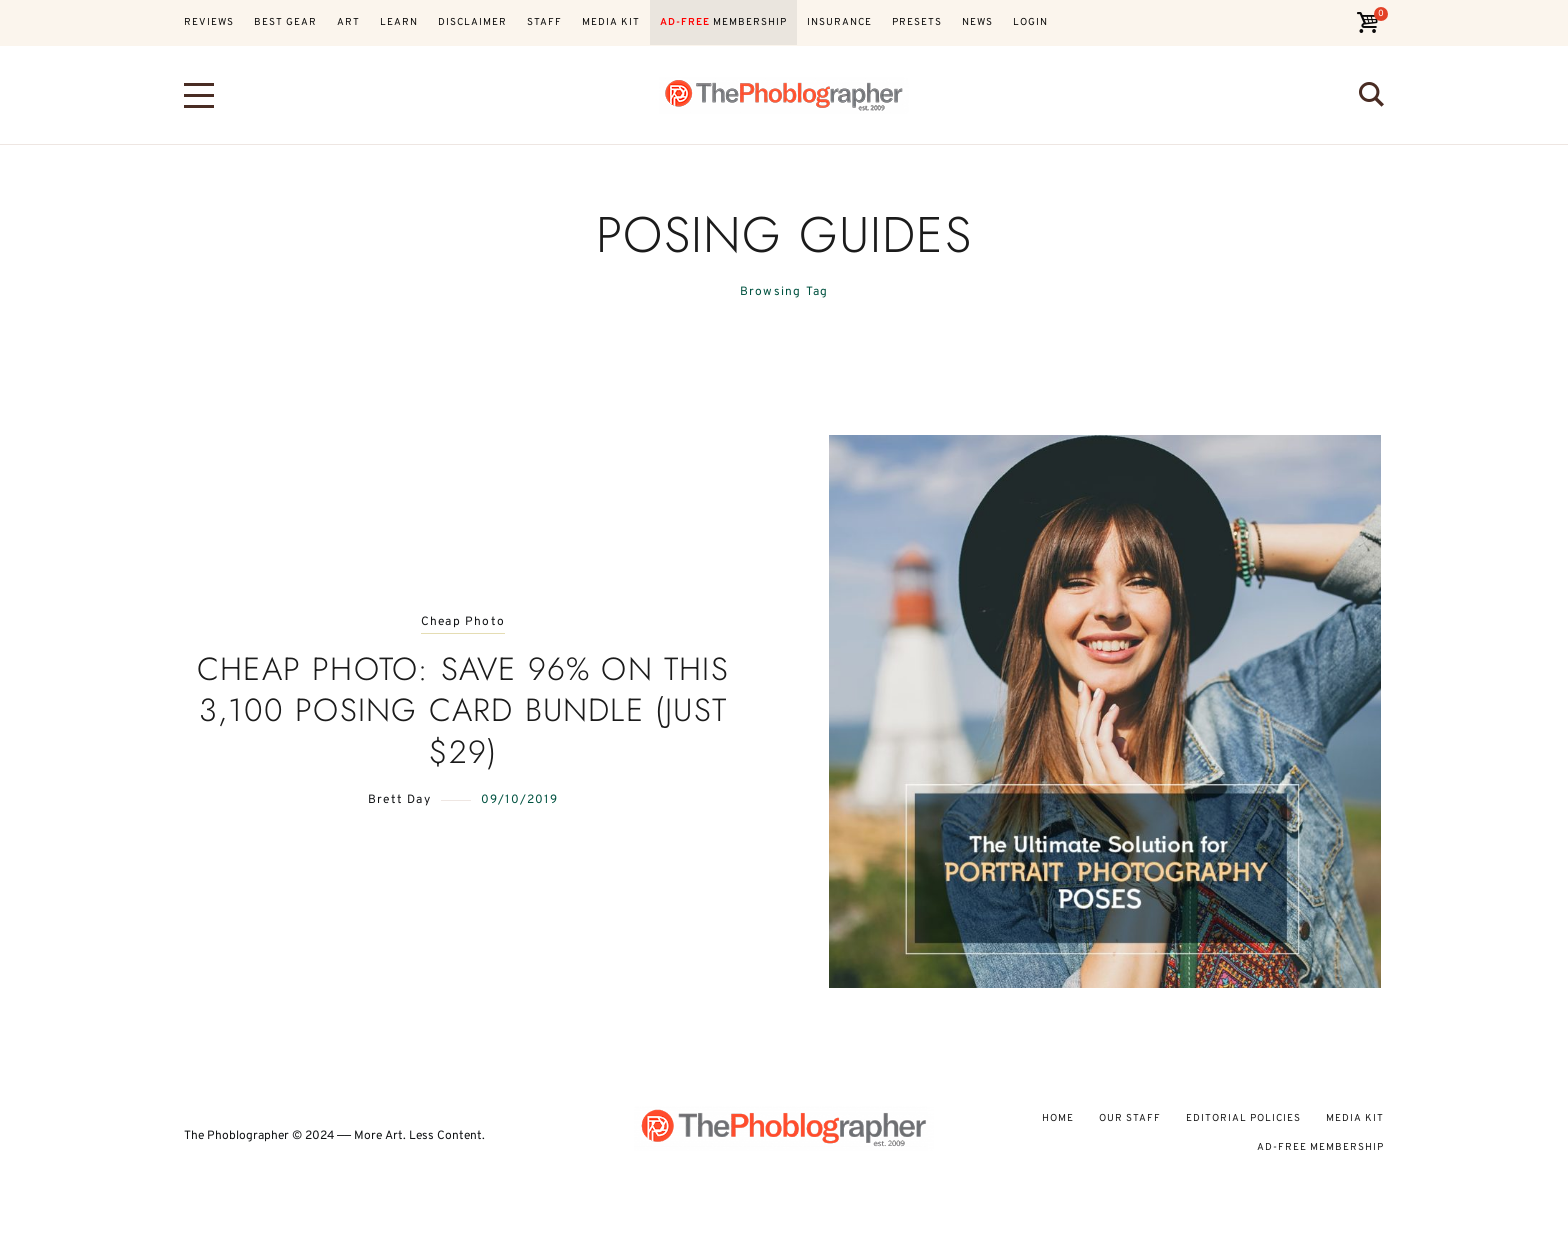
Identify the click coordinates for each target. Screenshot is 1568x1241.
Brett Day (399, 800)
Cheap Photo (463, 622)
